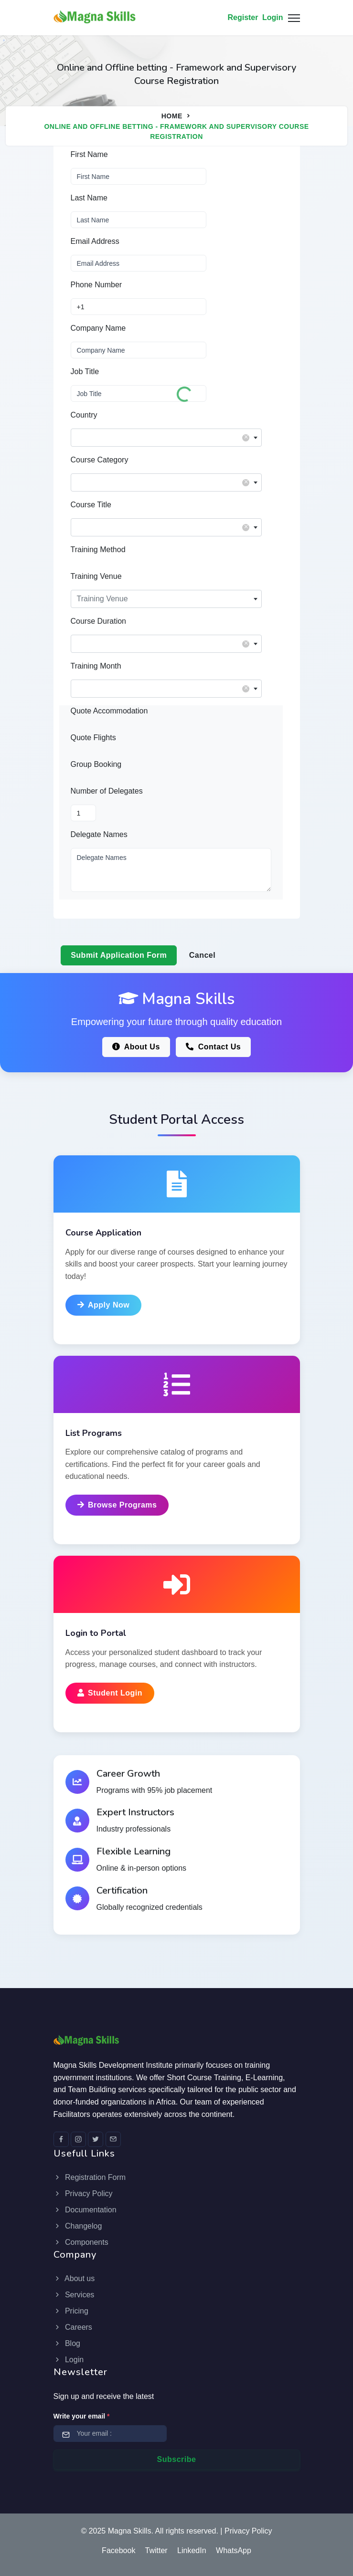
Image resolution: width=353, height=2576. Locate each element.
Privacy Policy (83, 2193)
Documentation (85, 2210)
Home (171, 116)
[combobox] (166, 438)
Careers (72, 2327)
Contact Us (213, 1047)
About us (74, 2278)
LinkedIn (191, 2550)
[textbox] (166, 435)
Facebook (118, 2550)
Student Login (110, 1693)
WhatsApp (233, 2550)
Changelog (77, 2226)
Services (74, 2295)
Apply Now (103, 1305)
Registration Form (89, 2177)
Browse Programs (117, 1505)
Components (80, 2242)
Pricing (70, 2311)
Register (242, 17)
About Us (136, 1047)
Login (272, 17)
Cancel (202, 955)
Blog (66, 2343)
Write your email (81, 2416)
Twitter (156, 2550)
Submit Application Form (119, 955)
